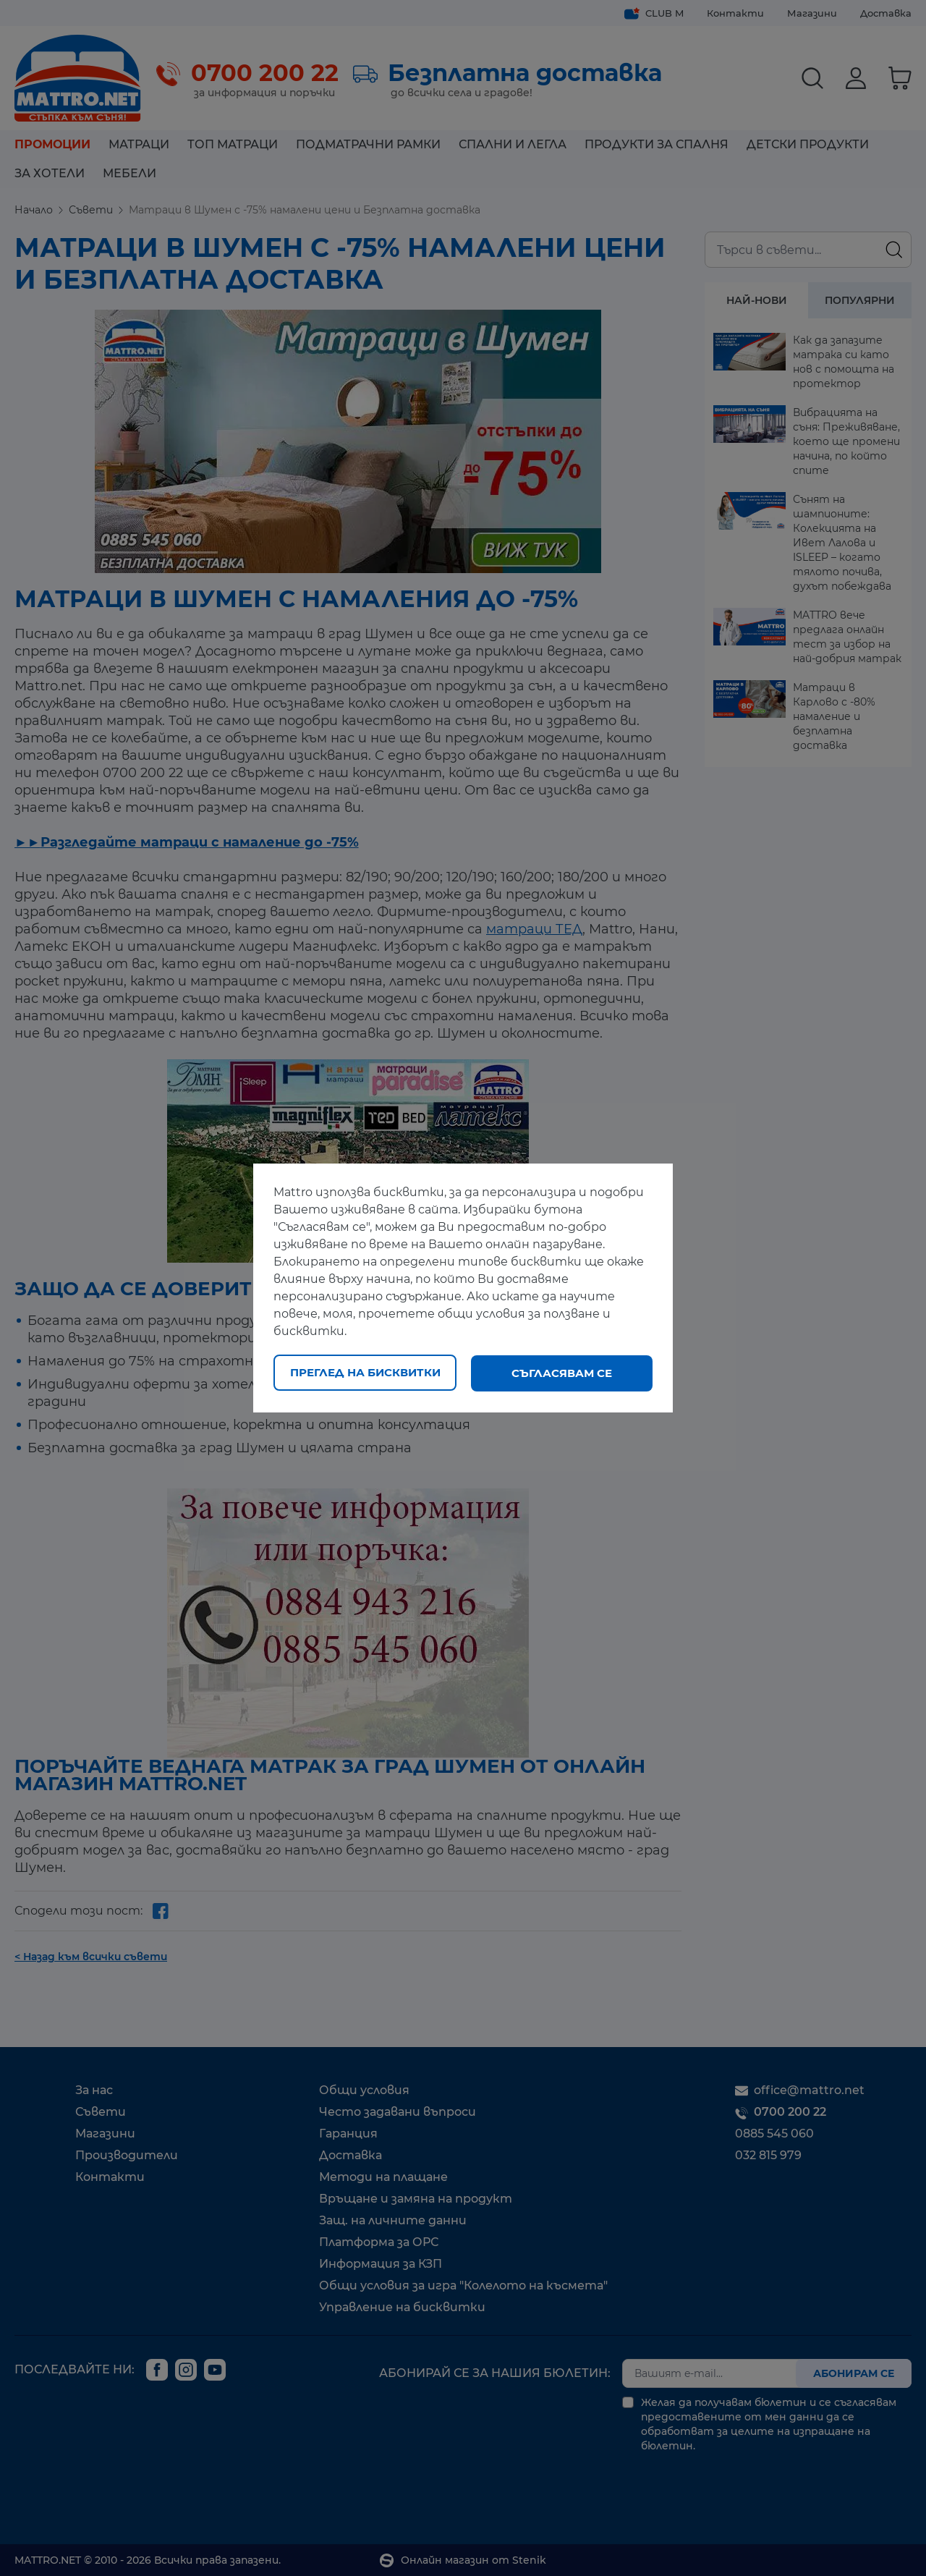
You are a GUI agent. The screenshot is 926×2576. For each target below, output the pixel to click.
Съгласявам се (561, 1373)
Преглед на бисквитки (365, 1373)
